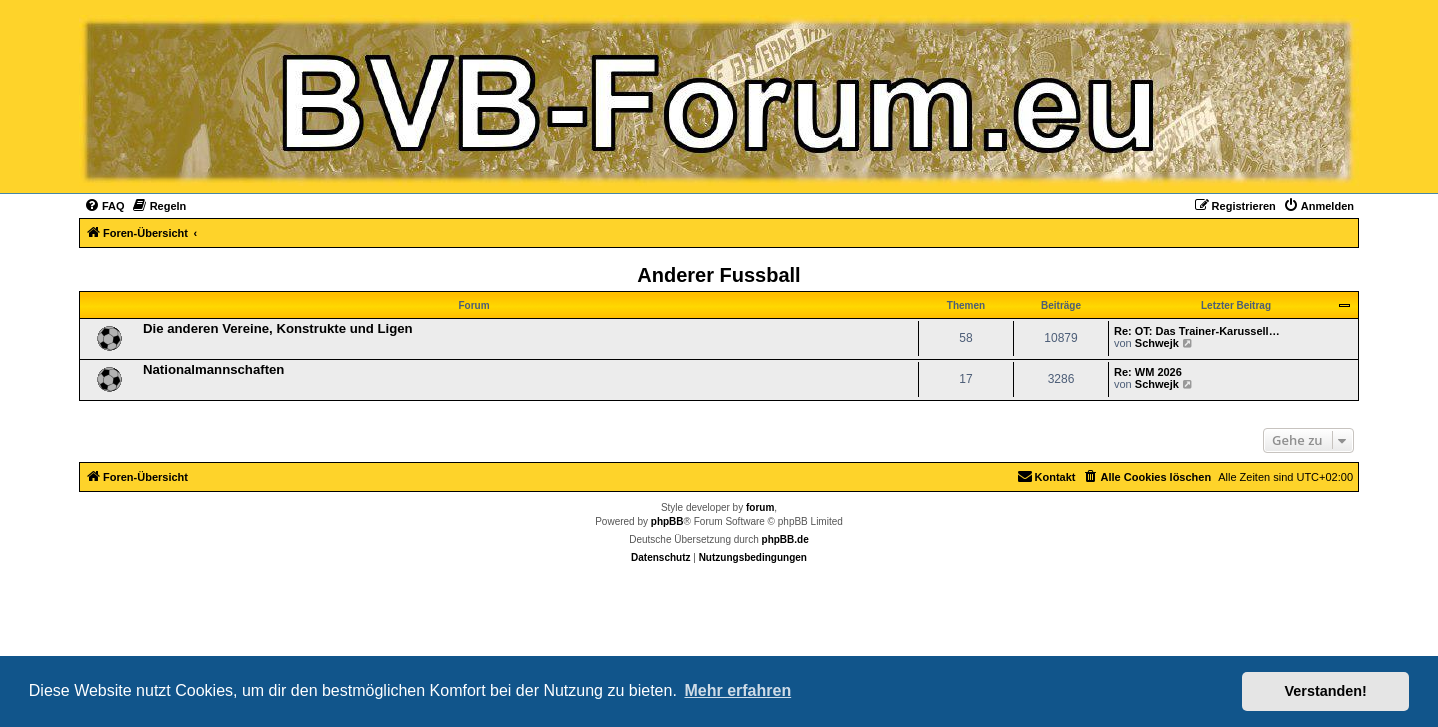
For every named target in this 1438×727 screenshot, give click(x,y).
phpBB (667, 521)
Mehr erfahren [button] (737, 690)
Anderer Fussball (718, 275)
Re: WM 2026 (1148, 372)
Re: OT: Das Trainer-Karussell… (1197, 331)
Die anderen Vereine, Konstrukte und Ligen (278, 328)
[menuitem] (104, 206)
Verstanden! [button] (1326, 691)
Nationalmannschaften (213, 369)
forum (760, 507)
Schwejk (1157, 343)
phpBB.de (785, 539)
